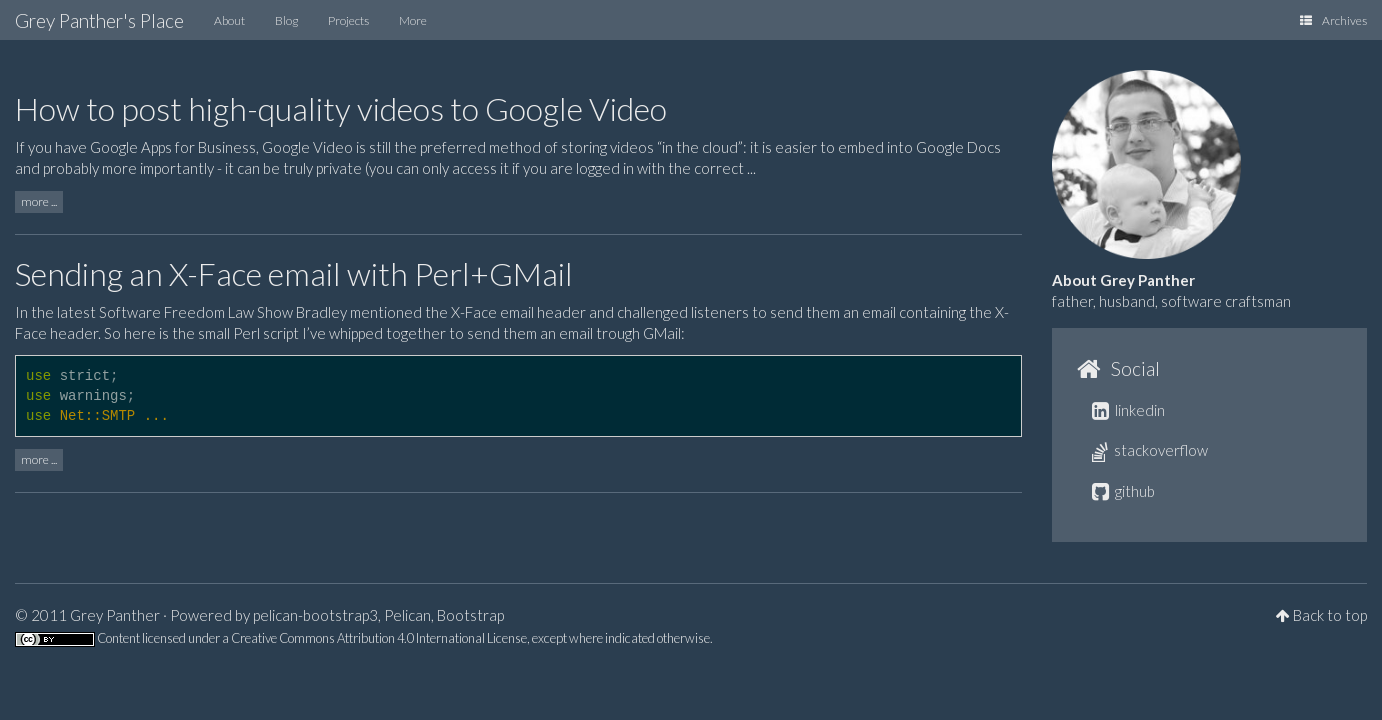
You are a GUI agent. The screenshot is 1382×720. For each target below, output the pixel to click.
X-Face (474, 312)
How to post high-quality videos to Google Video (341, 108)
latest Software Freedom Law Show (175, 312)
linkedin (1128, 410)
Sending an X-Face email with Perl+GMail (294, 273)
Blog (286, 20)
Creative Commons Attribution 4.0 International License (379, 638)
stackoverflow (1150, 450)
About (229, 20)
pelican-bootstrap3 (315, 615)
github (1123, 491)
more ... (39, 201)
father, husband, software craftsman (1171, 301)
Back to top (1330, 615)
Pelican (407, 615)
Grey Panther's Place (99, 20)
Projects (348, 20)
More (413, 20)
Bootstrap (470, 615)
